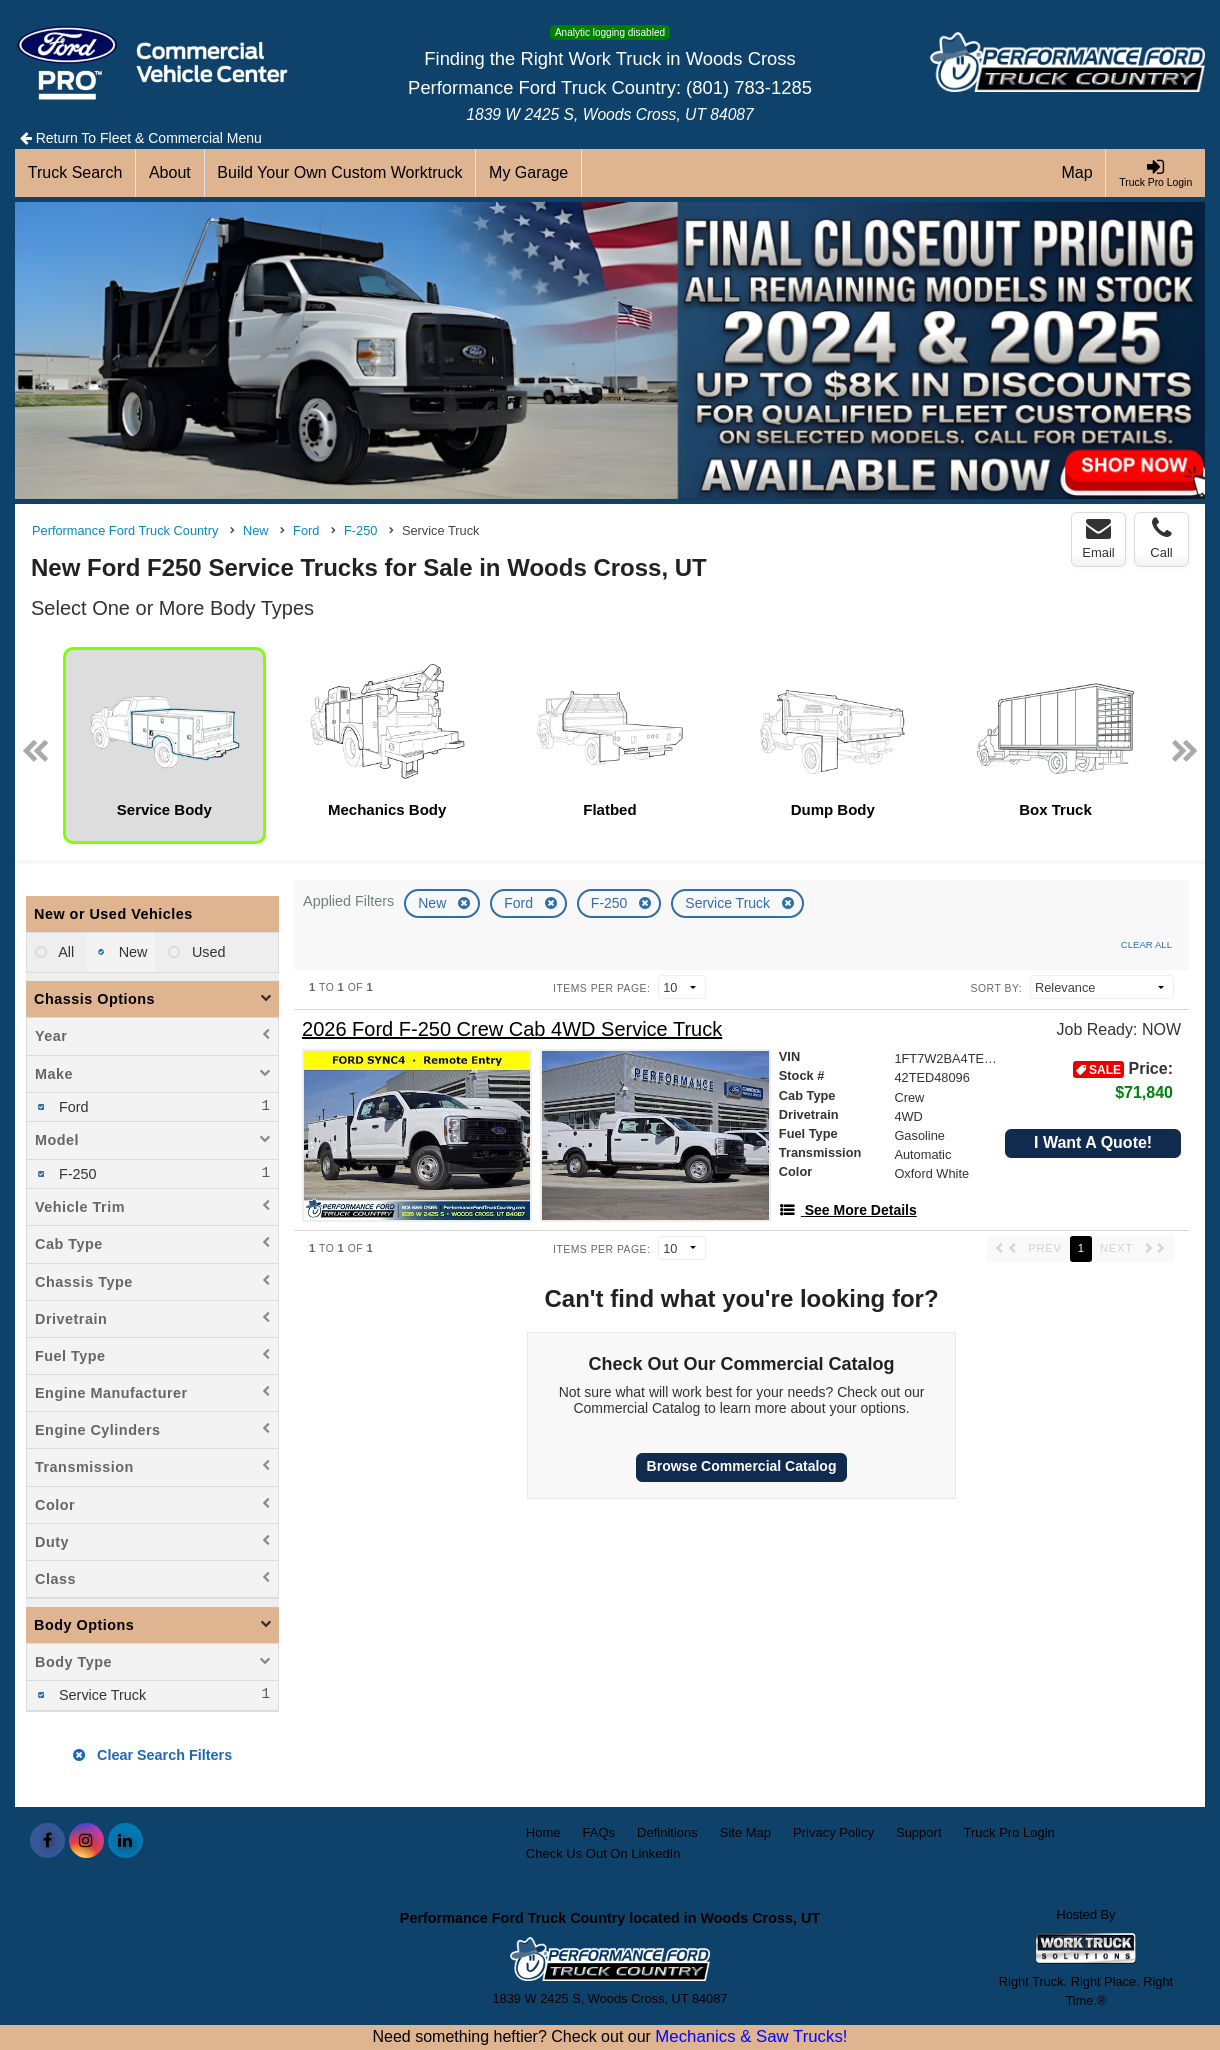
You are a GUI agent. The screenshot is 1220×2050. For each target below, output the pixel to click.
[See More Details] (848, 1210)
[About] (170, 173)
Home (543, 1832)
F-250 (611, 903)
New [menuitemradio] (131, 952)
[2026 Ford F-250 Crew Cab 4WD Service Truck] (512, 1029)
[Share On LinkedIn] (125, 1841)
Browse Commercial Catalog (742, 1466)
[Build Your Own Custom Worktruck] (341, 173)
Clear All (1146, 944)
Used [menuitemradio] (207, 952)
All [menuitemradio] (64, 952)
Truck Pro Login (1009, 1832)
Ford (520, 903)
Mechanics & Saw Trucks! (751, 2036)
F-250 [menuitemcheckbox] (76, 1174)
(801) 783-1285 (749, 87)
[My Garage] (529, 173)
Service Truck (729, 903)
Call (1161, 538)
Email (1098, 538)
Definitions (667, 1832)
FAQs (599, 1832)
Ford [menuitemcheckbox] (72, 1107)
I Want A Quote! (1093, 1142)
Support (919, 1832)
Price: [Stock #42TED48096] (1123, 1080)
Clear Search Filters (152, 1755)
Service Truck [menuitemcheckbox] (100, 1695)
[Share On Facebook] (47, 1841)
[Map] (1078, 173)
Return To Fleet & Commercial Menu (141, 138)
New (434, 903)
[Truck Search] (75, 173)
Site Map (745, 1832)
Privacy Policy (833, 1832)
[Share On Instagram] (86, 1841)
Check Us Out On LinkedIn (603, 1853)
